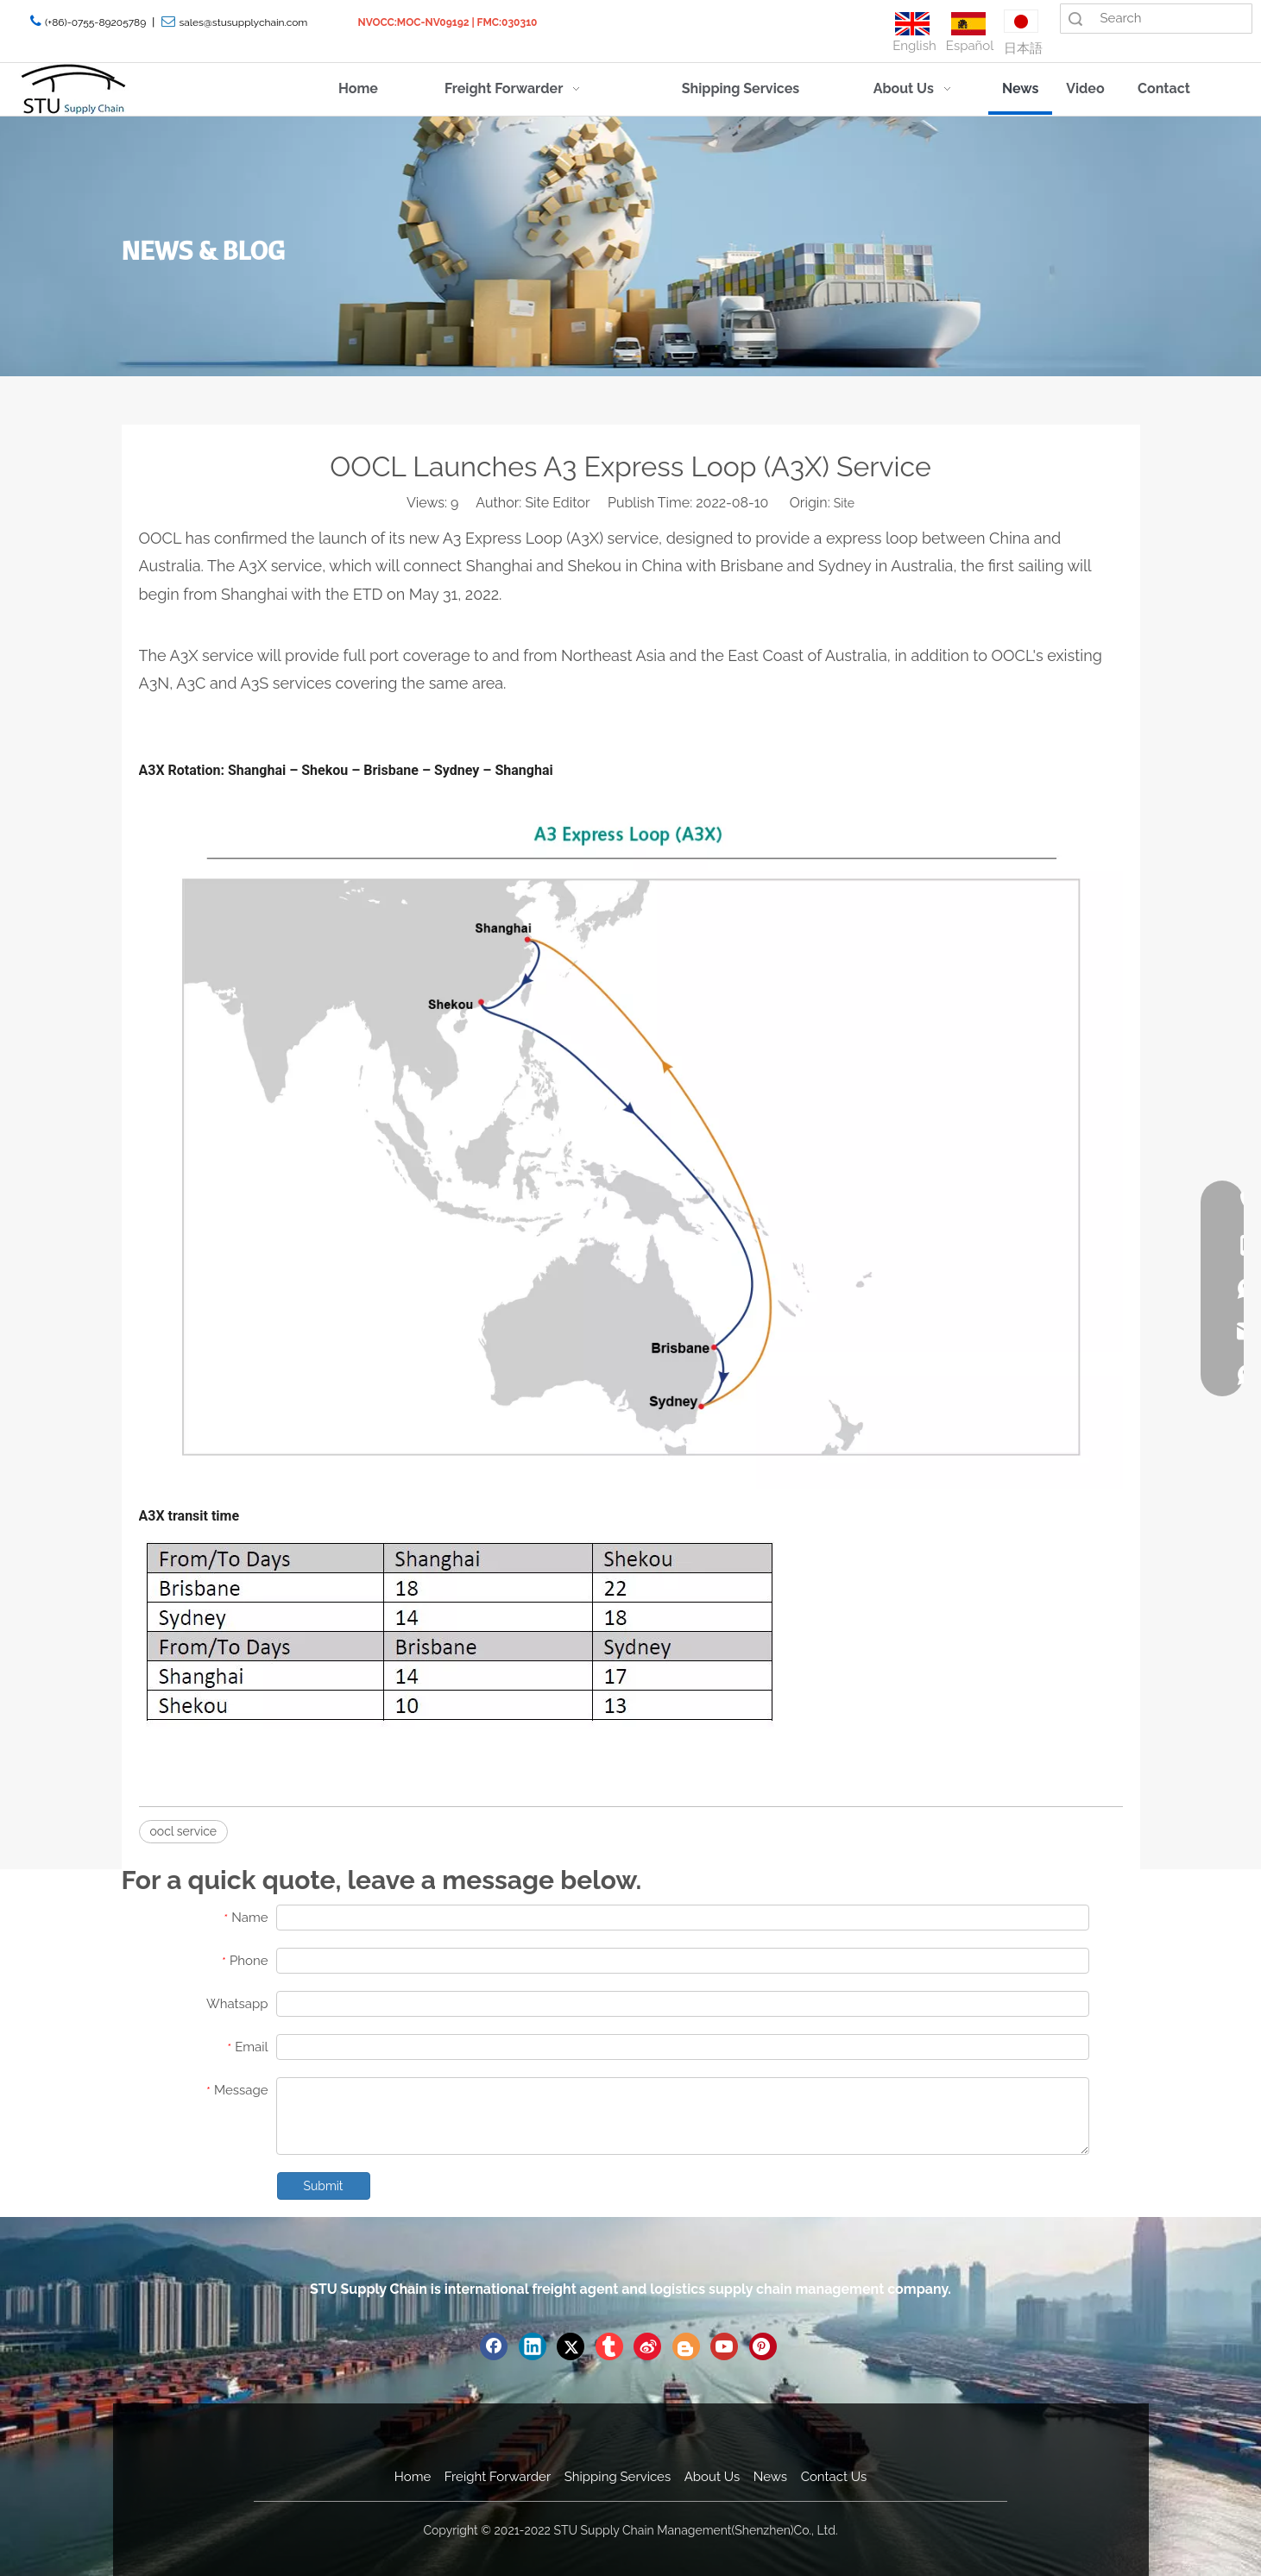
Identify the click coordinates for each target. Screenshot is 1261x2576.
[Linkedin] (532, 2346)
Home (412, 2477)
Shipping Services (617, 2477)
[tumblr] (609, 2346)
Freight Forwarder (498, 2477)
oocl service (184, 1831)
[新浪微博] (647, 2346)
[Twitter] (570, 2346)
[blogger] (686, 2346)
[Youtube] (724, 2346)
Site (844, 503)
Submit (324, 2186)
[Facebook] (494, 2346)
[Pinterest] (763, 2346)
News (770, 2477)
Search (1075, 18)
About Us (712, 2477)
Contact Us (834, 2477)
